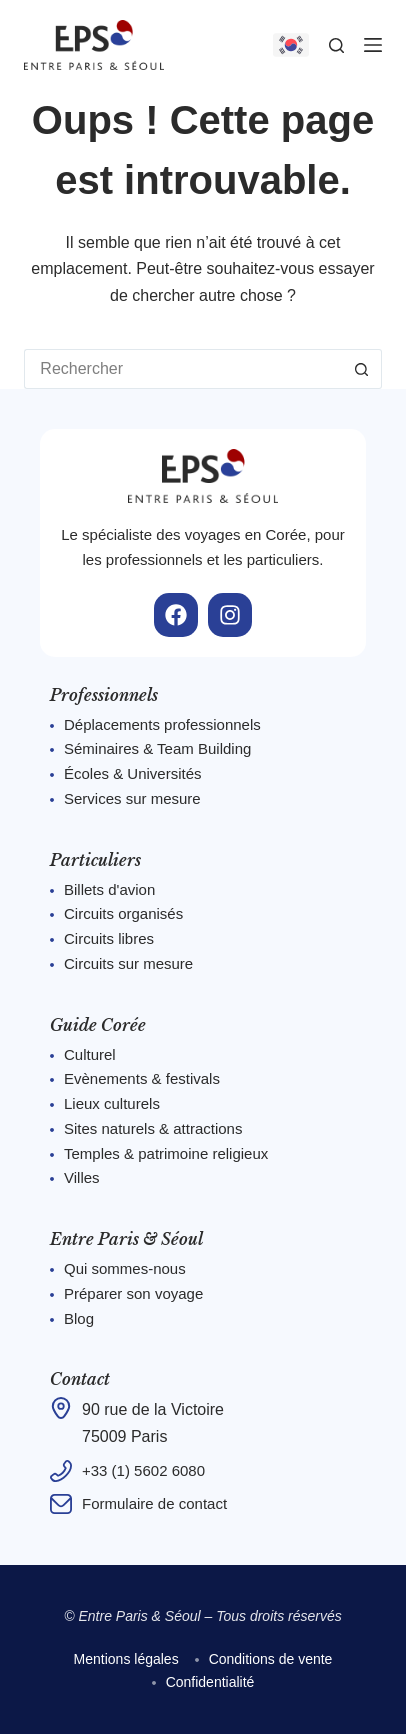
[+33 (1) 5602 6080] (61, 1471)
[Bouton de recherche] (362, 369)
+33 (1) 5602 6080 (143, 1470)
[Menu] (373, 45)
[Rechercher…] (182, 369)
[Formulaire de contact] (61, 1504)
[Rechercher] (336, 45)
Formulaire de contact (154, 1503)
